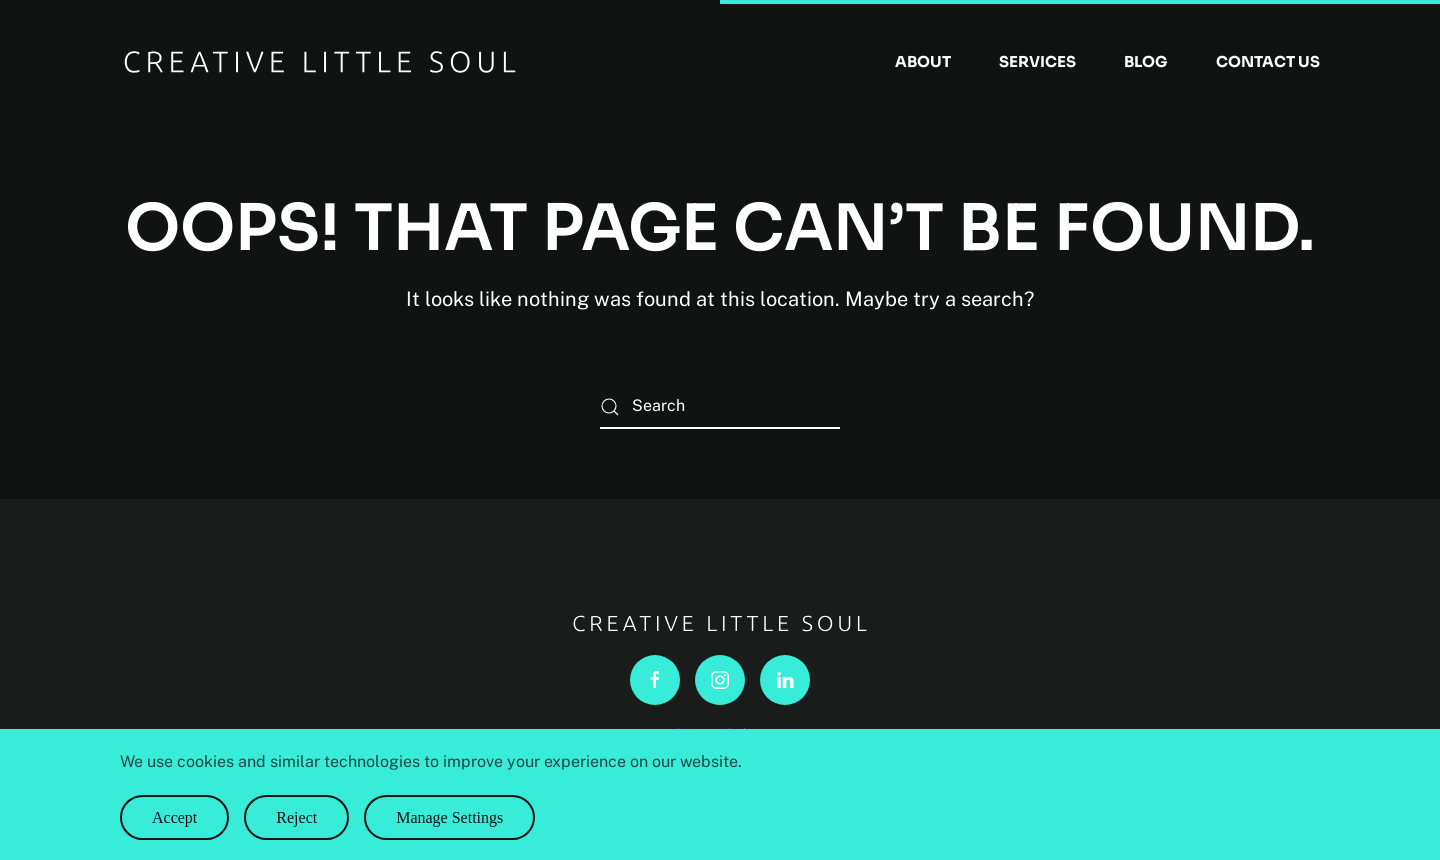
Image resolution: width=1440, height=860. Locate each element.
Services (1037, 61)
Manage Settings (449, 817)
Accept (174, 817)
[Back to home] (320, 62)
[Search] (720, 406)
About (923, 61)
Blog (1146, 61)
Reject (296, 817)
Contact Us (1268, 61)
